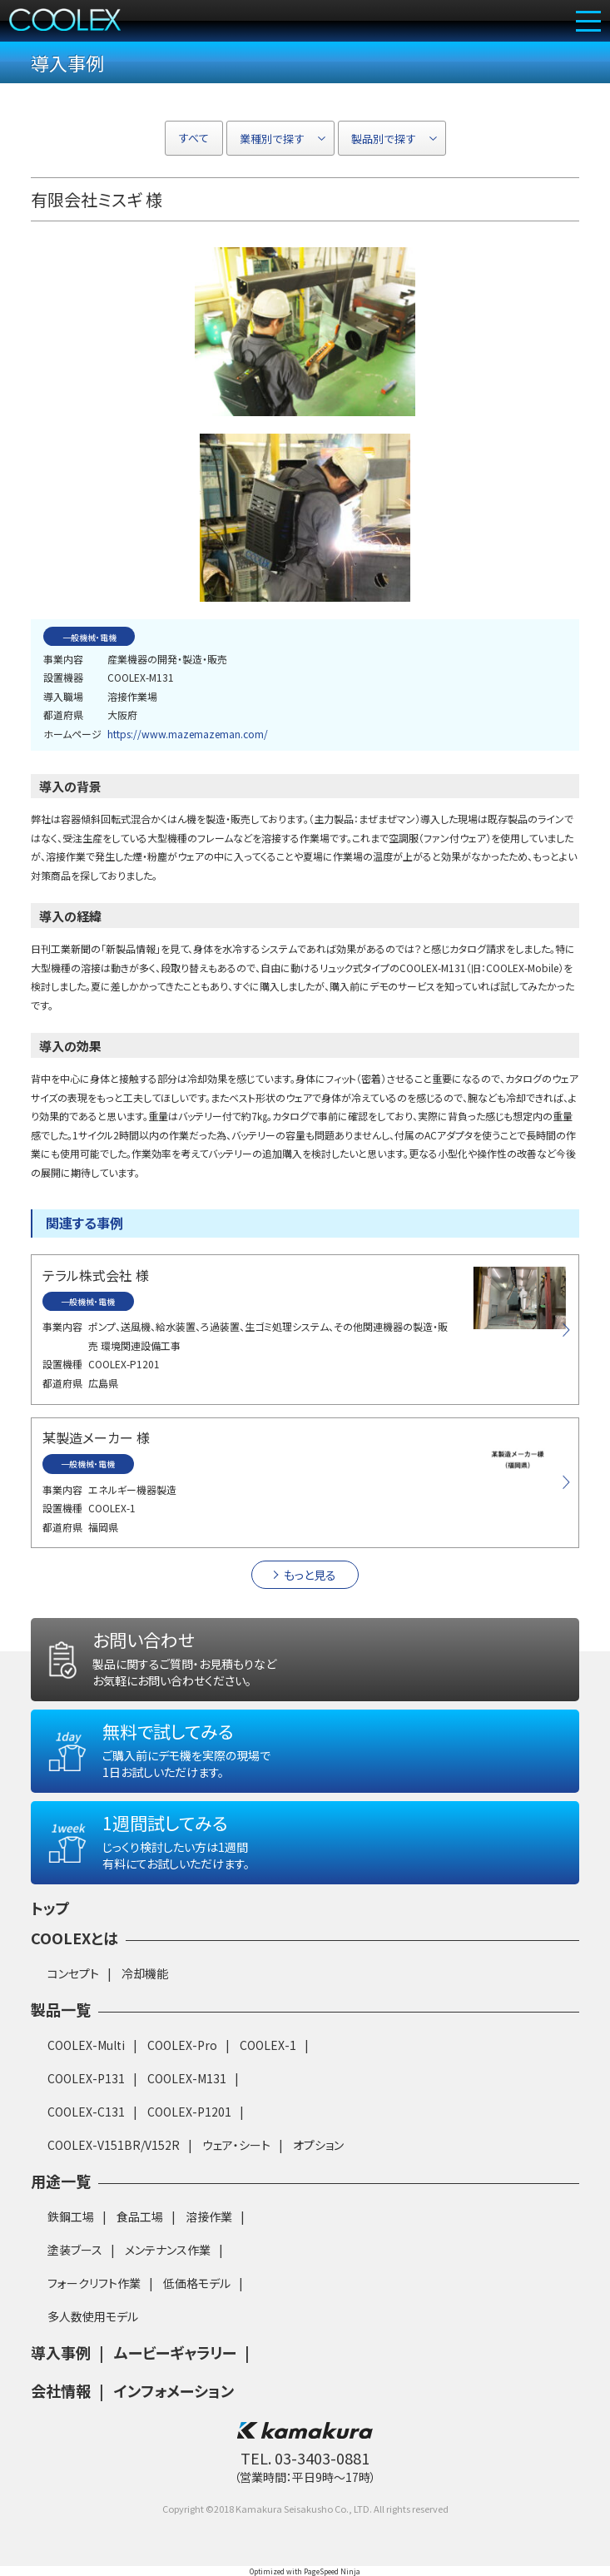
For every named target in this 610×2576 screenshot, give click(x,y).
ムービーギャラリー (175, 2352)
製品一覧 (61, 2009)
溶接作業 (209, 2216)
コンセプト (73, 1973)
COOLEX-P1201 (189, 2111)
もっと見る (310, 1574)
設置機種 (62, 1364)
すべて (194, 138)
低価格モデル (197, 2283)
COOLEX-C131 (86, 2111)
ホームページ (72, 734)
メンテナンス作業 (168, 2249)
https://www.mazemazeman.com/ (187, 734)
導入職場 (63, 696)
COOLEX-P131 (86, 2078)
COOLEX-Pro (182, 2045)
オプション (318, 2145)
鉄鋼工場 (70, 2216)
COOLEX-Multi (86, 2045)
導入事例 (61, 2352)
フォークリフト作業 (94, 2283)
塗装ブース (74, 2249)
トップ (50, 1907)
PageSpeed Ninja (332, 2571)
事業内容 (63, 659)
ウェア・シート (236, 2145)
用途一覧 (61, 2180)
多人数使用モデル (92, 2316)
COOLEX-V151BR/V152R (113, 2145)
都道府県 (63, 714)
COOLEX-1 (268, 2045)
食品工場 (140, 2216)
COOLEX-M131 (186, 2078)
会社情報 (61, 2390)
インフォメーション (174, 2390)
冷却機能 (145, 1973)
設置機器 (63, 677)
